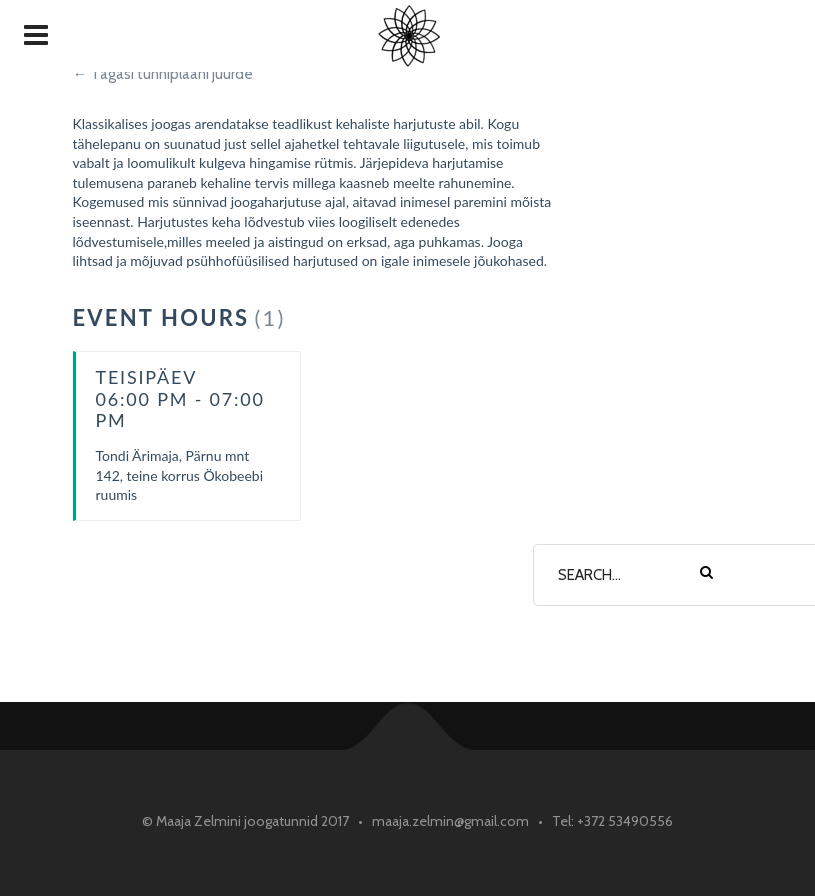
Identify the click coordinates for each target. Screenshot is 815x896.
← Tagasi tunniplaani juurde (163, 74)
